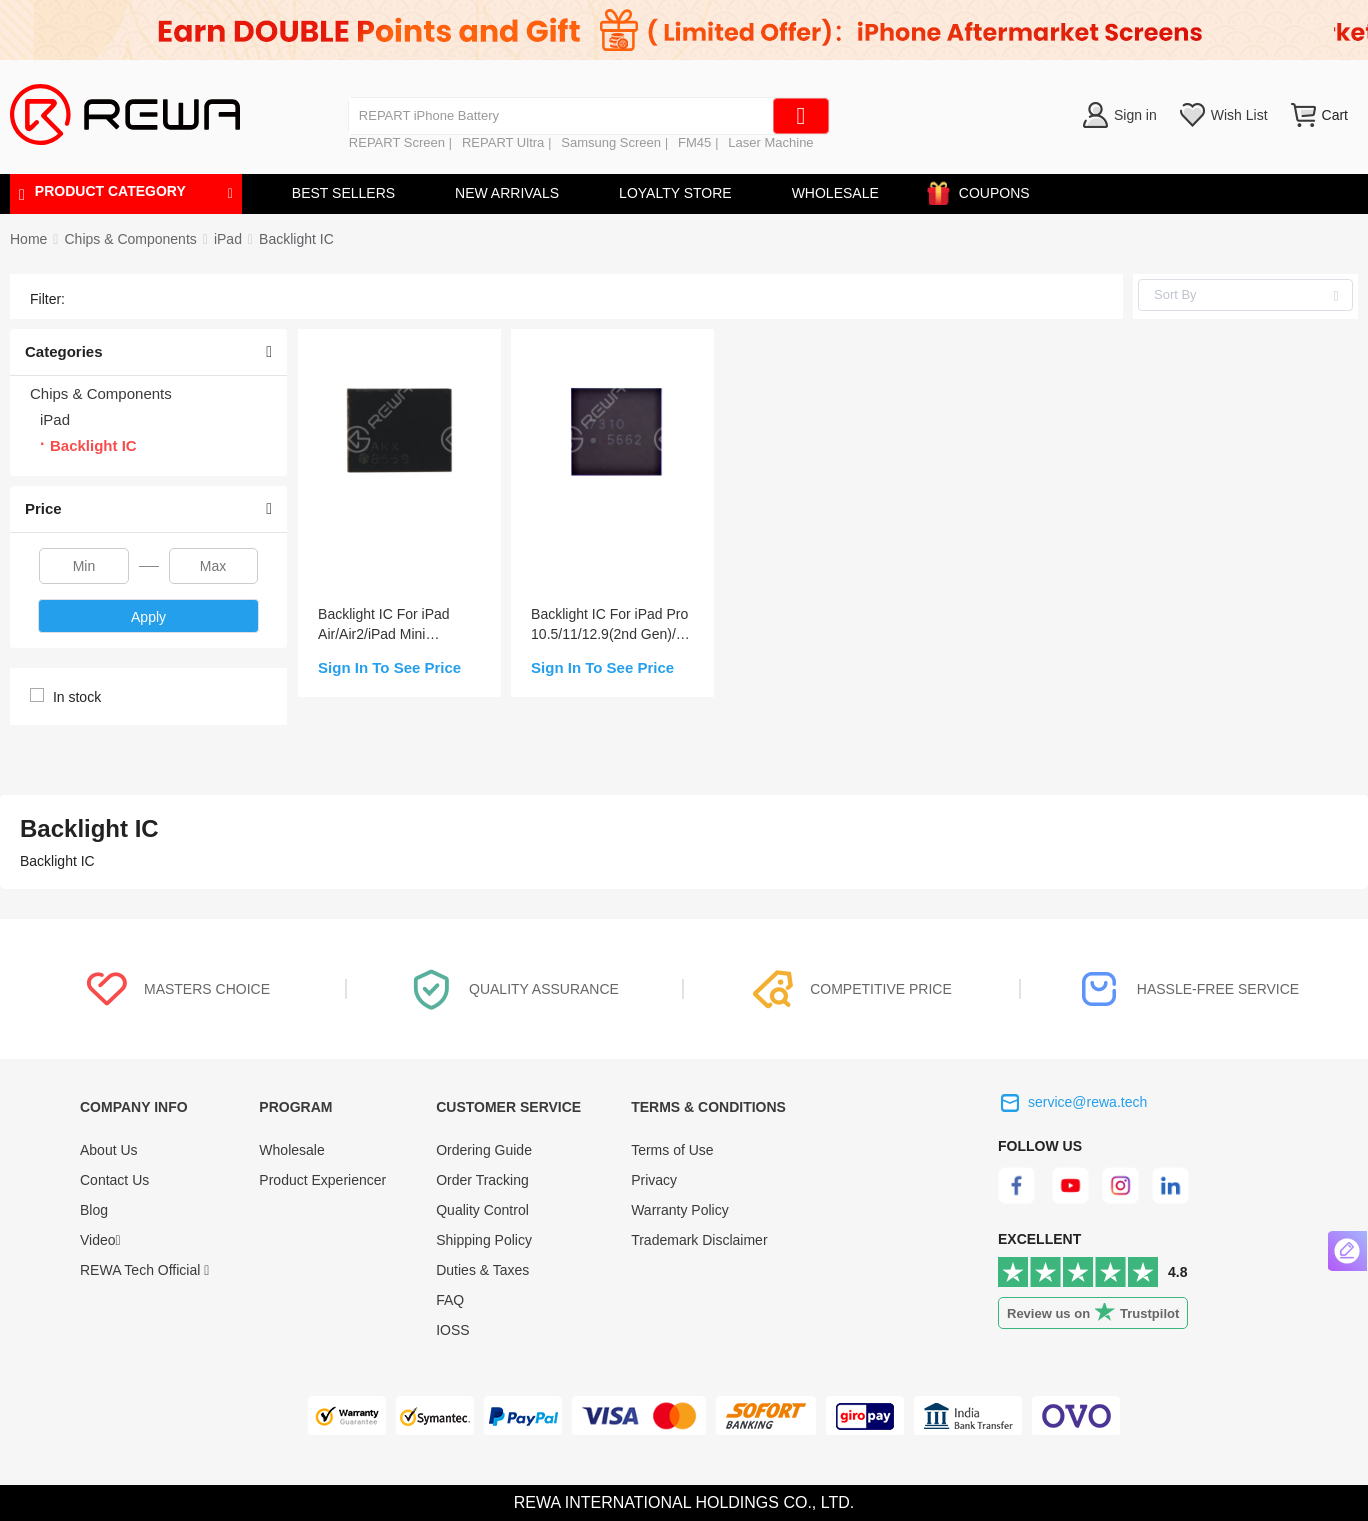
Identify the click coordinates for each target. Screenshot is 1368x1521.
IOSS (452, 1330)
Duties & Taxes (482, 1270)
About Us (109, 1150)
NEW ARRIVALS (507, 193)
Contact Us (114, 1180)
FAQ (450, 1300)
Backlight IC (296, 239)
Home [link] (28, 239)
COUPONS (984, 189)
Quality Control (482, 1210)
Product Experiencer (322, 1180)
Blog (94, 1210)
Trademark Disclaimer (699, 1240)
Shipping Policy (484, 1240)
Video (100, 1240)
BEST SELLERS (343, 193)
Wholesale (291, 1150)
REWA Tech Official (144, 1270)
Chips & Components (130, 239)
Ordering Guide (484, 1150)
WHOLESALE (835, 193)
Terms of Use (672, 1150)
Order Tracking (482, 1180)
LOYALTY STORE (675, 193)
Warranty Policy (680, 1210)
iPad (228, 239)
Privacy (654, 1180)
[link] (130, 239)
